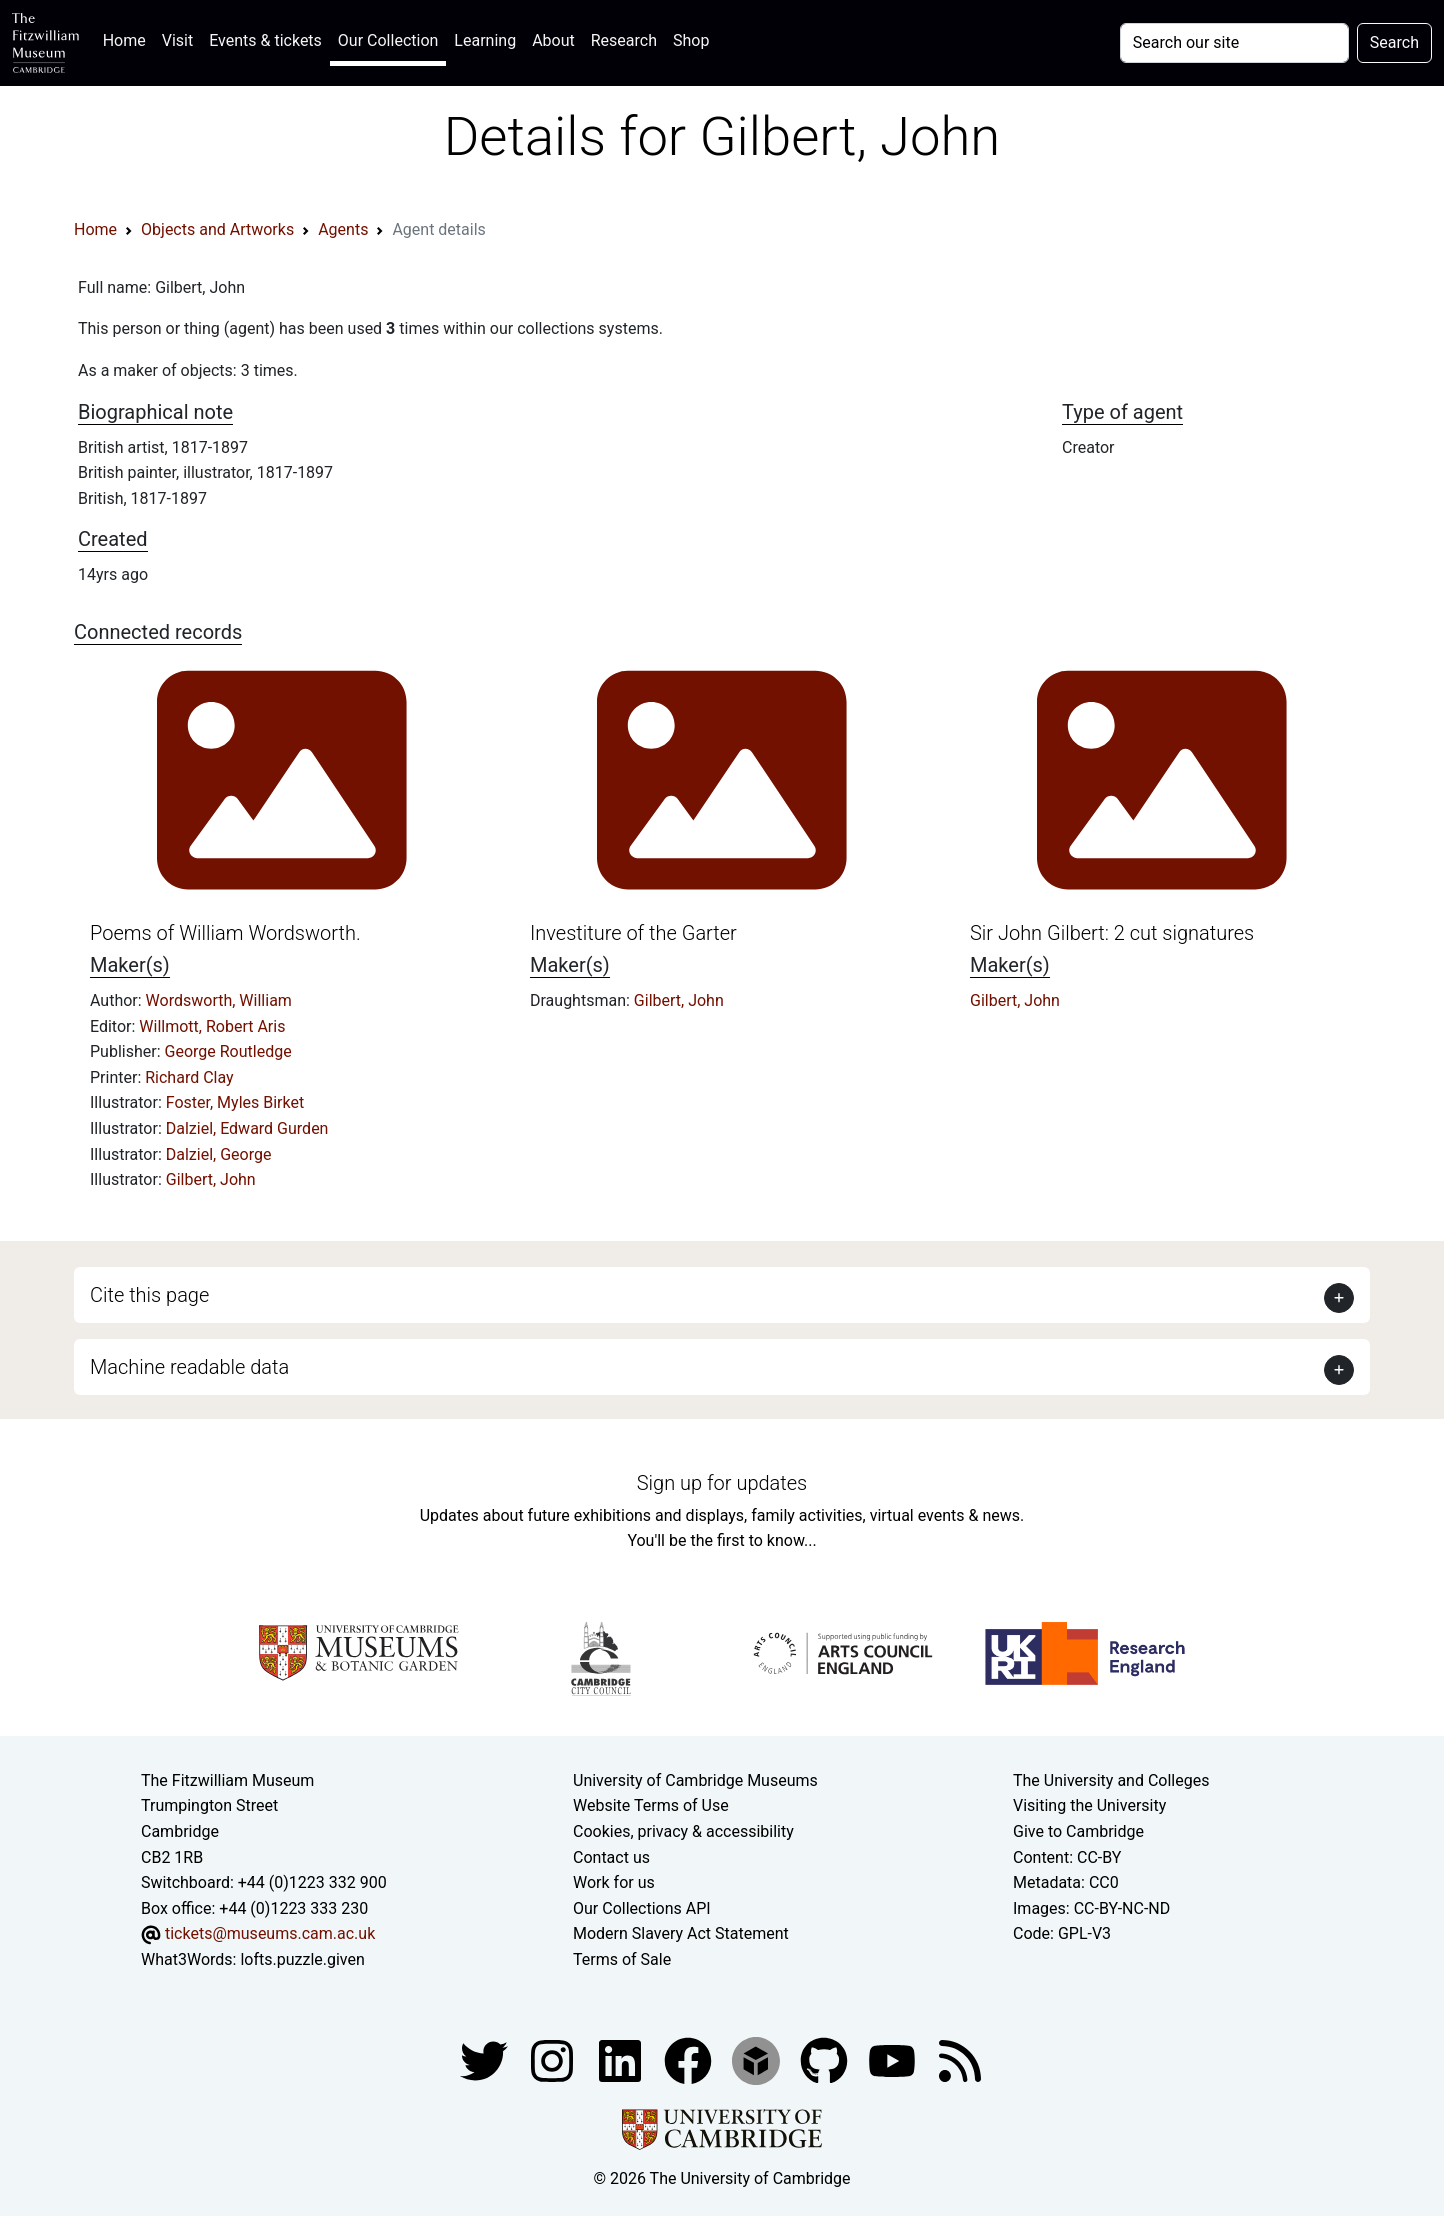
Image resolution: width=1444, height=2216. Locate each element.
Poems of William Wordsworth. (225, 933)
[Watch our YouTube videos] (894, 2059)
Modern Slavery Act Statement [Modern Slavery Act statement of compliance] (681, 1933)
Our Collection (388, 40)
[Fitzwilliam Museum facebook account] (622, 2059)
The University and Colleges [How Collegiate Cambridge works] (1111, 1780)
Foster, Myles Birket (235, 1102)
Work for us (614, 1882)
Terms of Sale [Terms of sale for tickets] (622, 1959)
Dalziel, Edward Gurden (247, 1128)
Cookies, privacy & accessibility (683, 1831)
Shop (691, 40)
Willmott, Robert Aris (212, 1026)
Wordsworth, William (219, 1000)
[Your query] (1234, 43)
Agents (343, 229)
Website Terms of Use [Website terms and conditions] (651, 1805)
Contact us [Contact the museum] (611, 1857)
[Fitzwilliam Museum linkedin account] (690, 2059)
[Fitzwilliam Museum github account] (826, 2059)
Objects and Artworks (217, 229)
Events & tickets (265, 40)
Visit (177, 40)
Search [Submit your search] (1394, 42)
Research (624, 40)
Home (128, 38)
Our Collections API (642, 1908)
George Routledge (228, 1051)
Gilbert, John (211, 1179)
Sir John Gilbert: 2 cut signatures (1112, 933)
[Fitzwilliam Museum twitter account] (486, 2059)
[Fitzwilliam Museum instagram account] (554, 2059)
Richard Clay (189, 1077)
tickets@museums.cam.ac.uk (270, 1933)
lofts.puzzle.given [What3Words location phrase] (302, 1959)
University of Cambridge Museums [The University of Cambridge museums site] (695, 1780)
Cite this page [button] (149, 1295)
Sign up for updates (722, 1483)
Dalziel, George (219, 1154)
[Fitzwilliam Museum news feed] (960, 2059)
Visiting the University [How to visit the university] (1089, 1805)
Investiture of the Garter (633, 933)
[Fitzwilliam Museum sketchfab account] (758, 2059)
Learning (485, 40)
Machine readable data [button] (189, 1367)
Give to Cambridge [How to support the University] (1078, 1831)
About (553, 40)
